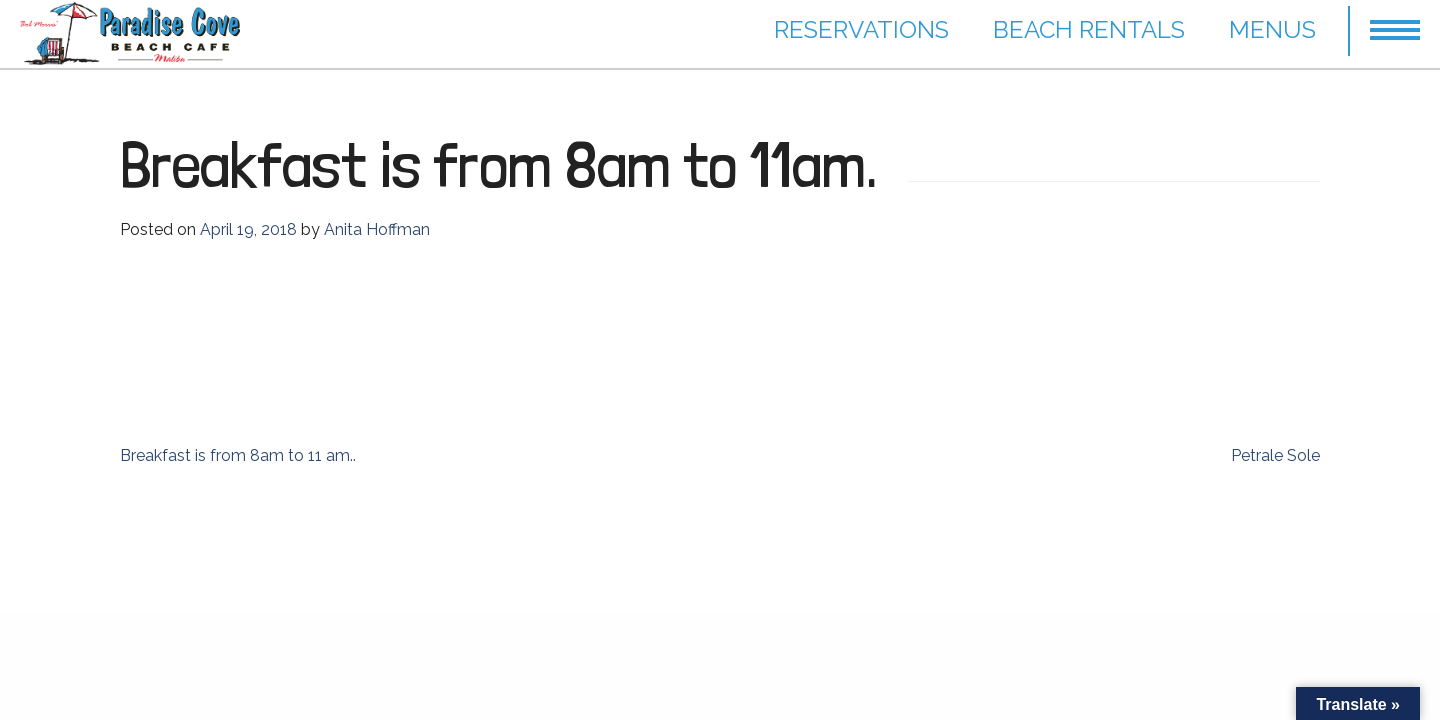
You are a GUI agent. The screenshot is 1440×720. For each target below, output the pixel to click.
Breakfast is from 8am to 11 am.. (238, 455)
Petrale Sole (1275, 455)
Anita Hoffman (377, 229)
